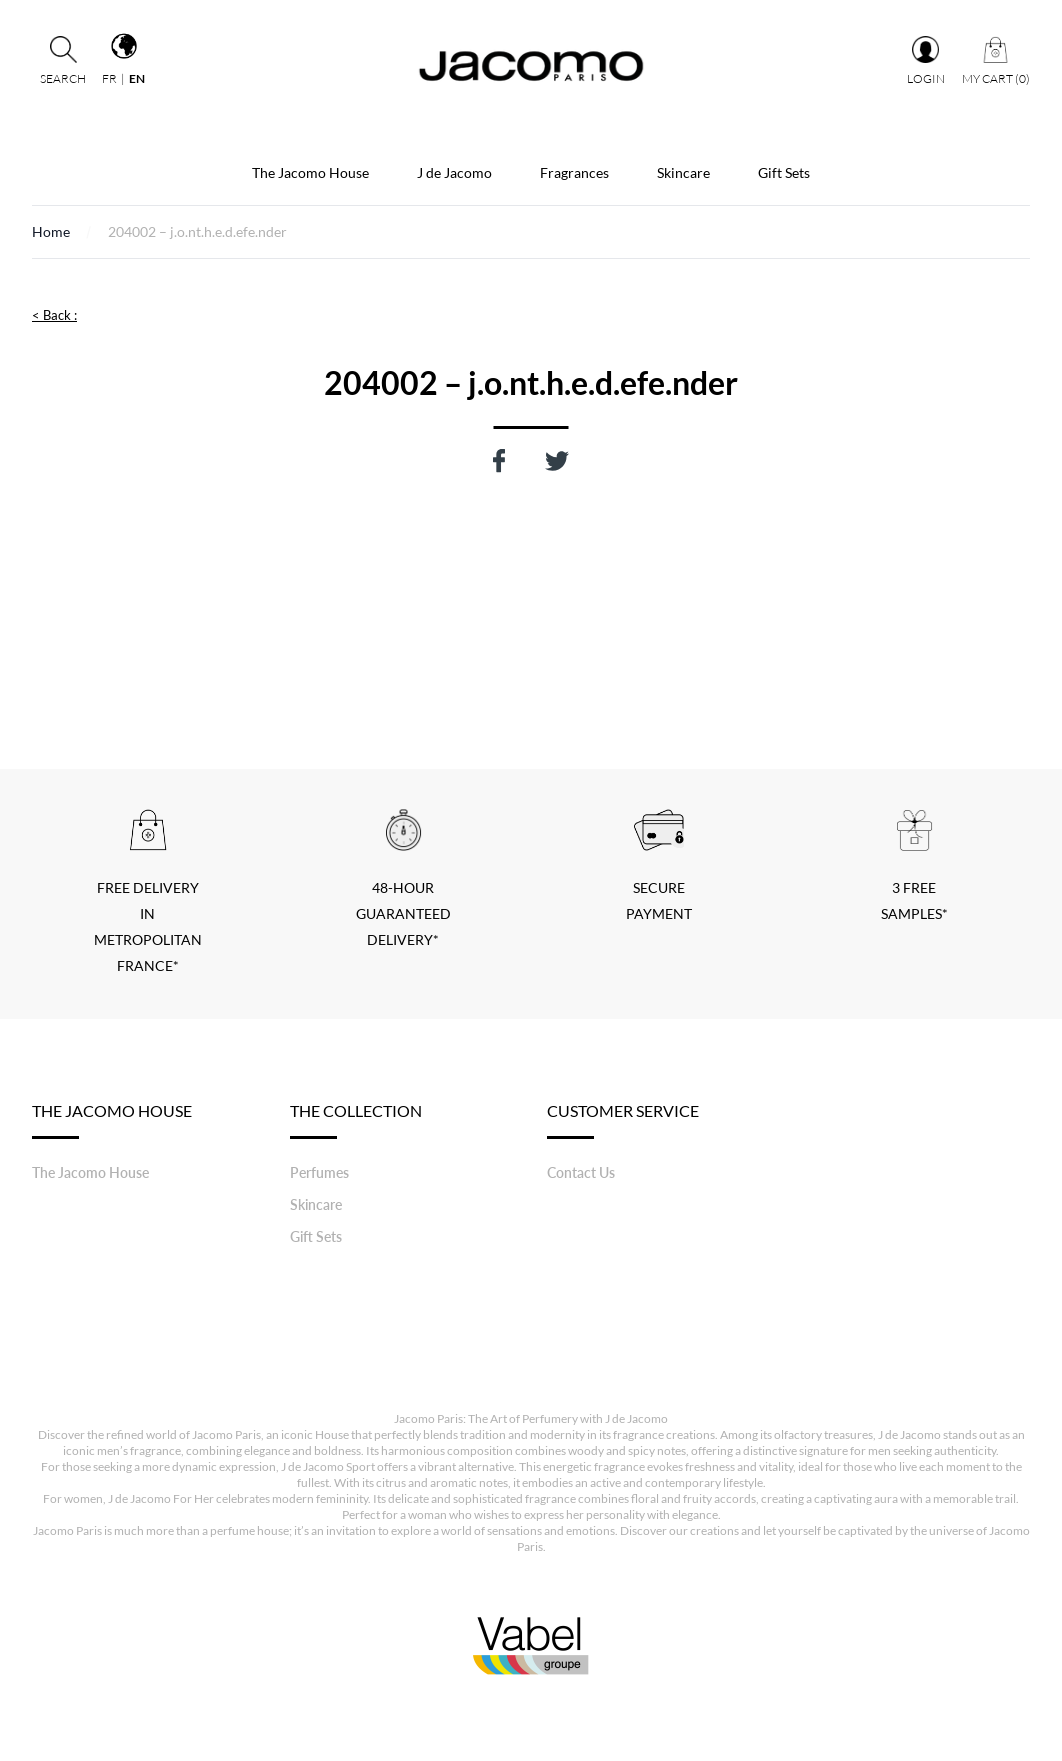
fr (109, 78)
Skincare (683, 172)
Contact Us (581, 1172)
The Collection (356, 1120)
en (137, 78)
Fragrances (574, 172)
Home (51, 231)
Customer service (623, 1120)
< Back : (54, 315)
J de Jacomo (454, 172)
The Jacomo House (310, 172)
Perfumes (319, 1172)
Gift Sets (784, 172)
